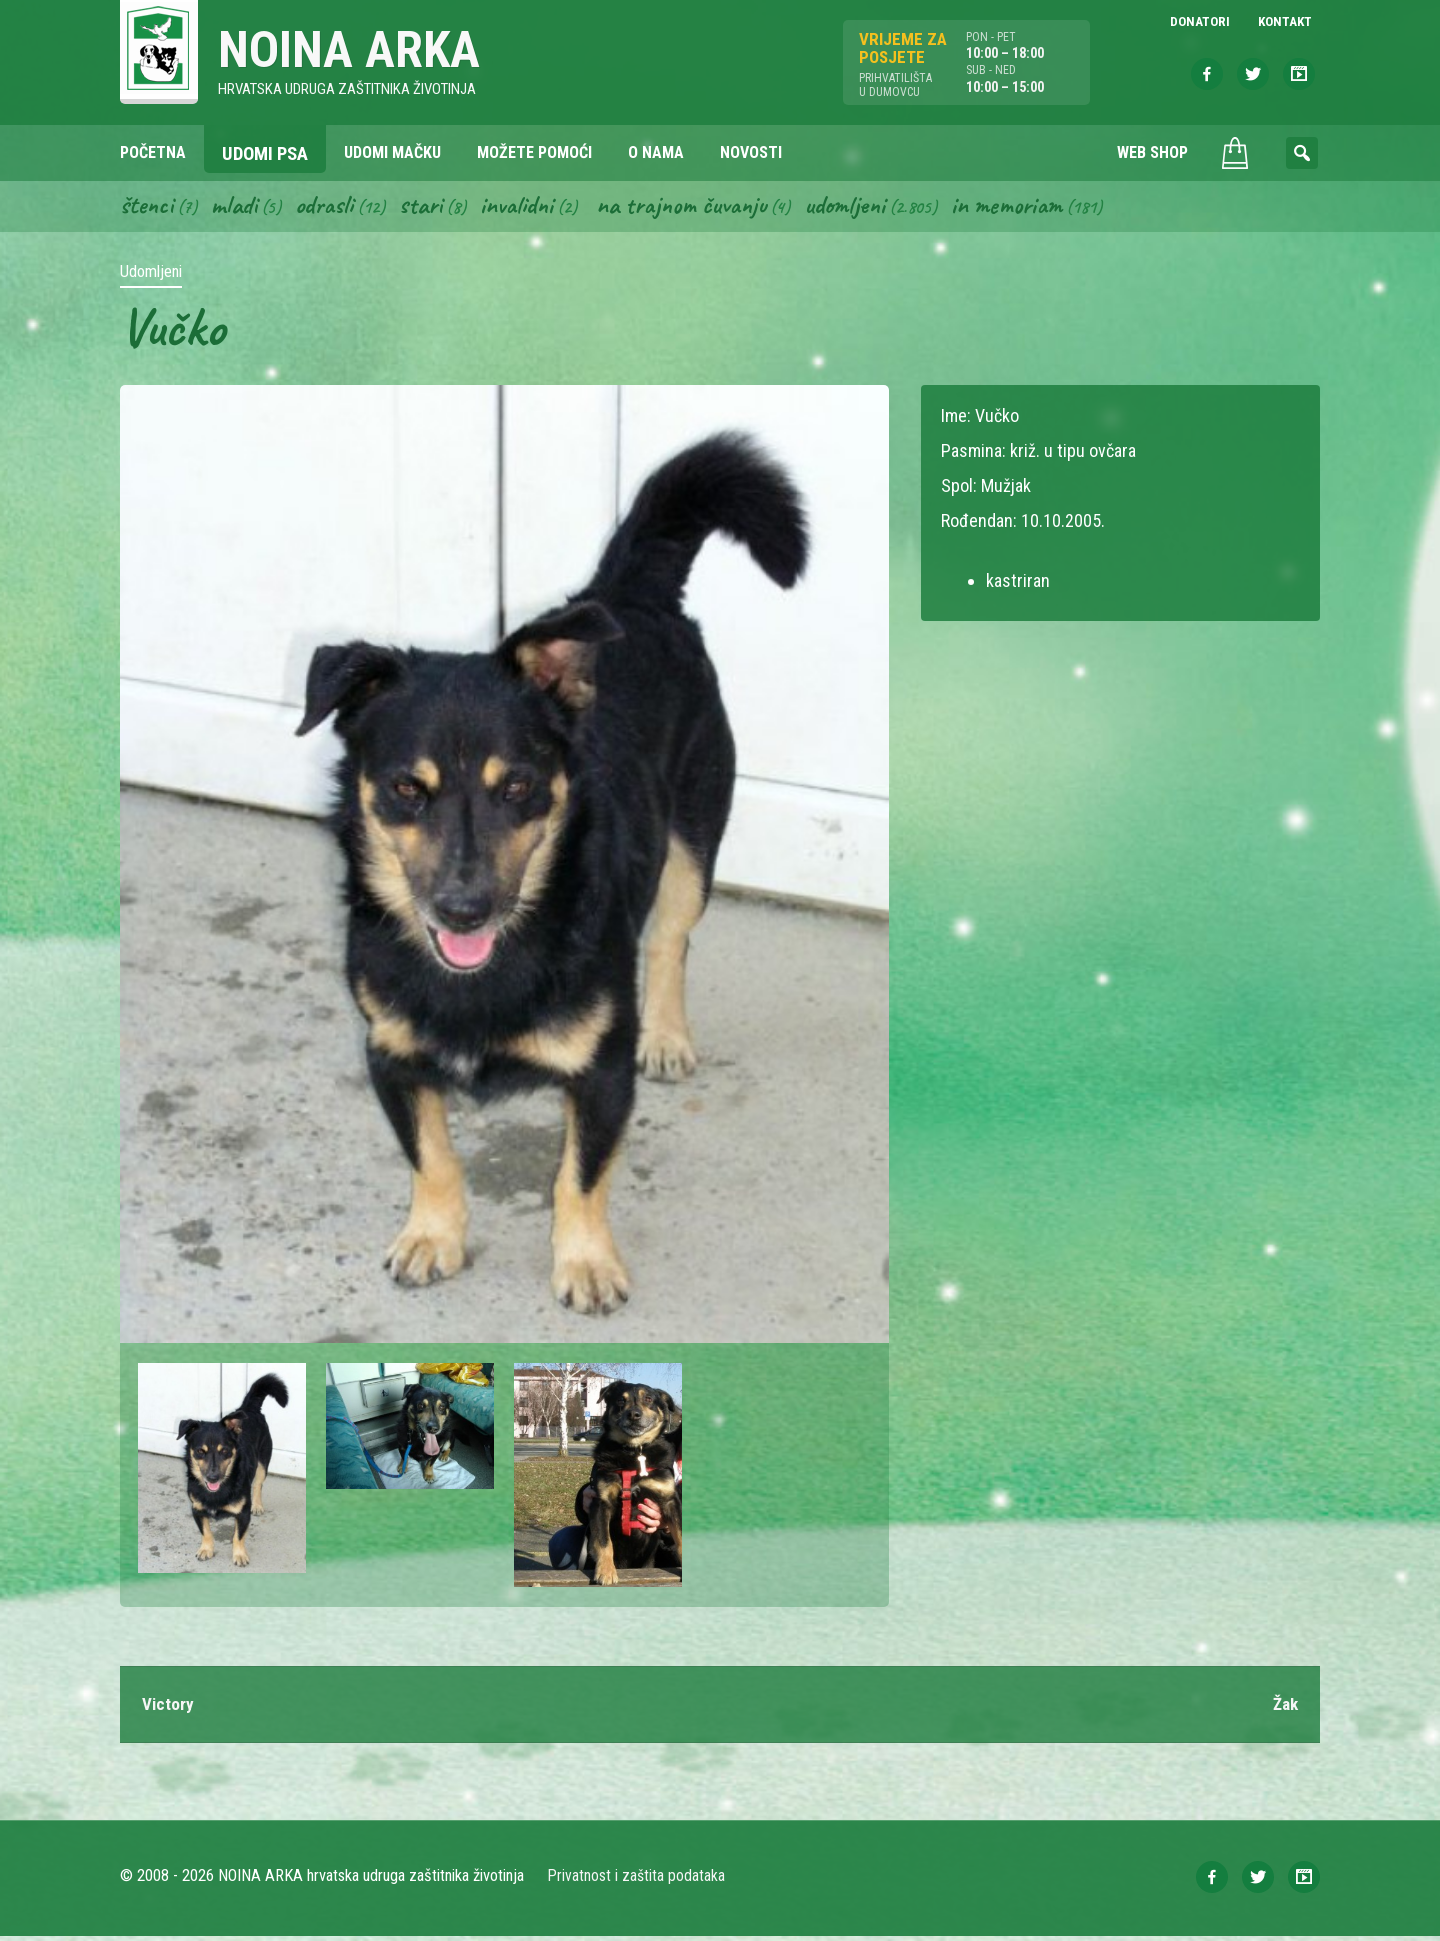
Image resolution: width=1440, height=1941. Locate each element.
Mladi (239, 208)
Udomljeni (874, 208)
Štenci (148, 208)
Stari (431, 208)
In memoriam (1040, 208)
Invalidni (530, 208)
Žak (1284, 1708)
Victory (168, 1708)
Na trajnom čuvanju (703, 208)
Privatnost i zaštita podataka (637, 1880)
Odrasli (332, 208)
